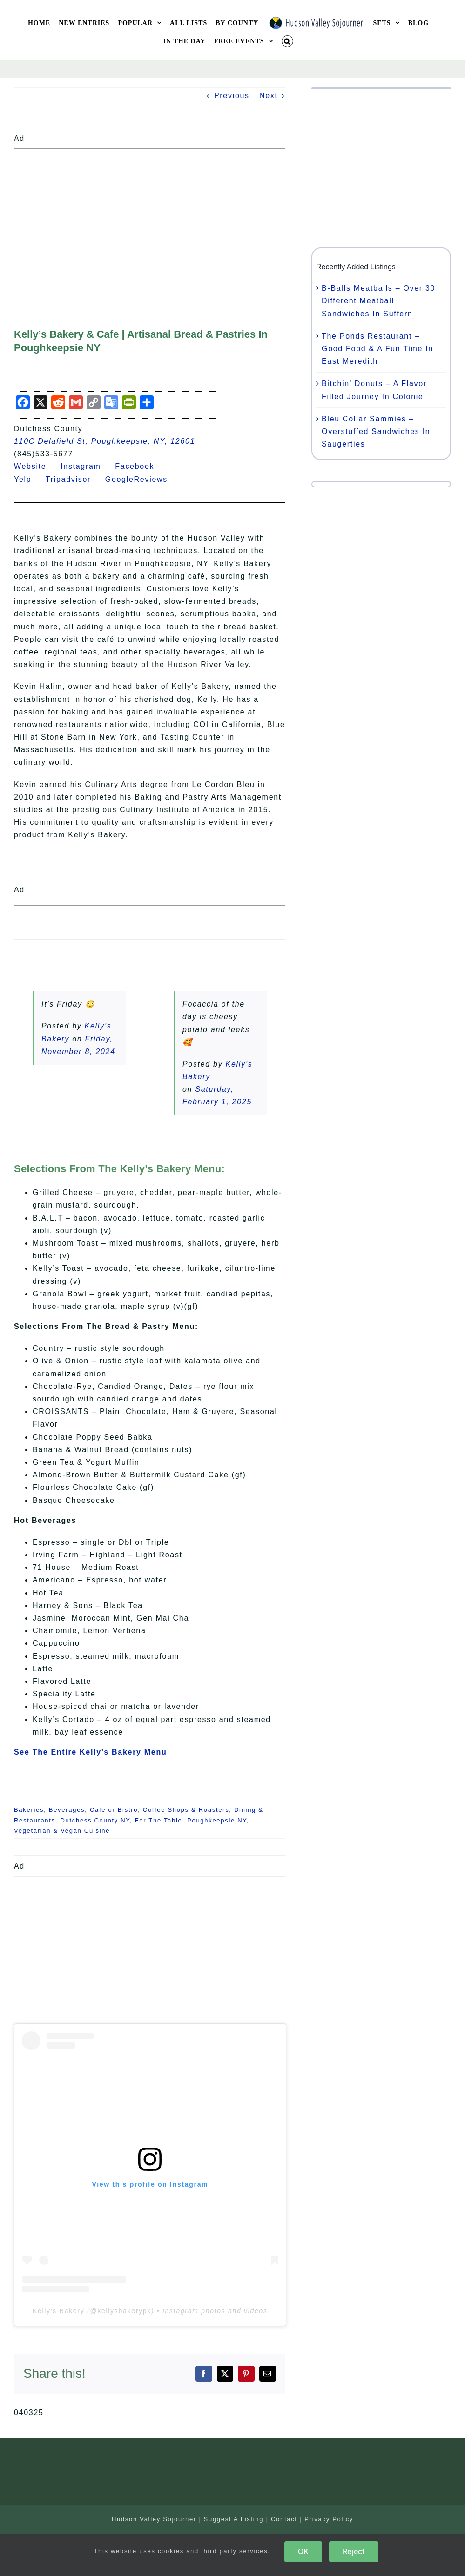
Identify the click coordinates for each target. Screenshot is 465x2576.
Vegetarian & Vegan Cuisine (62, 1830)
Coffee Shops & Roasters (186, 1809)
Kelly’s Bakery (58, 2311)
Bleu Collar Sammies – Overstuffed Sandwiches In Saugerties (376, 431)
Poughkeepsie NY (217, 1820)
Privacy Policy (328, 2519)
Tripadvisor (74, 479)
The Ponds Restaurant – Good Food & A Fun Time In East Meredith (377, 348)
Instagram (86, 466)
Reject (353, 2551)
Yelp (28, 479)
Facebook (140, 466)
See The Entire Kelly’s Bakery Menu (90, 1752)
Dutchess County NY (95, 1820)
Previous (231, 96)
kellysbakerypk (124, 2311)
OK (303, 2551)
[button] (288, 41)
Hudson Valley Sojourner (154, 2519)
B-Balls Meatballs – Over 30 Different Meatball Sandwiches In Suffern (378, 300)
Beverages (67, 1809)
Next (268, 96)
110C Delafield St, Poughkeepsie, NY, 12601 (104, 441)
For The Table (158, 1820)
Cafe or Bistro (114, 1809)
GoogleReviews (142, 479)
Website (36, 466)
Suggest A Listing (234, 2519)
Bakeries (29, 1809)
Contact (284, 2519)
